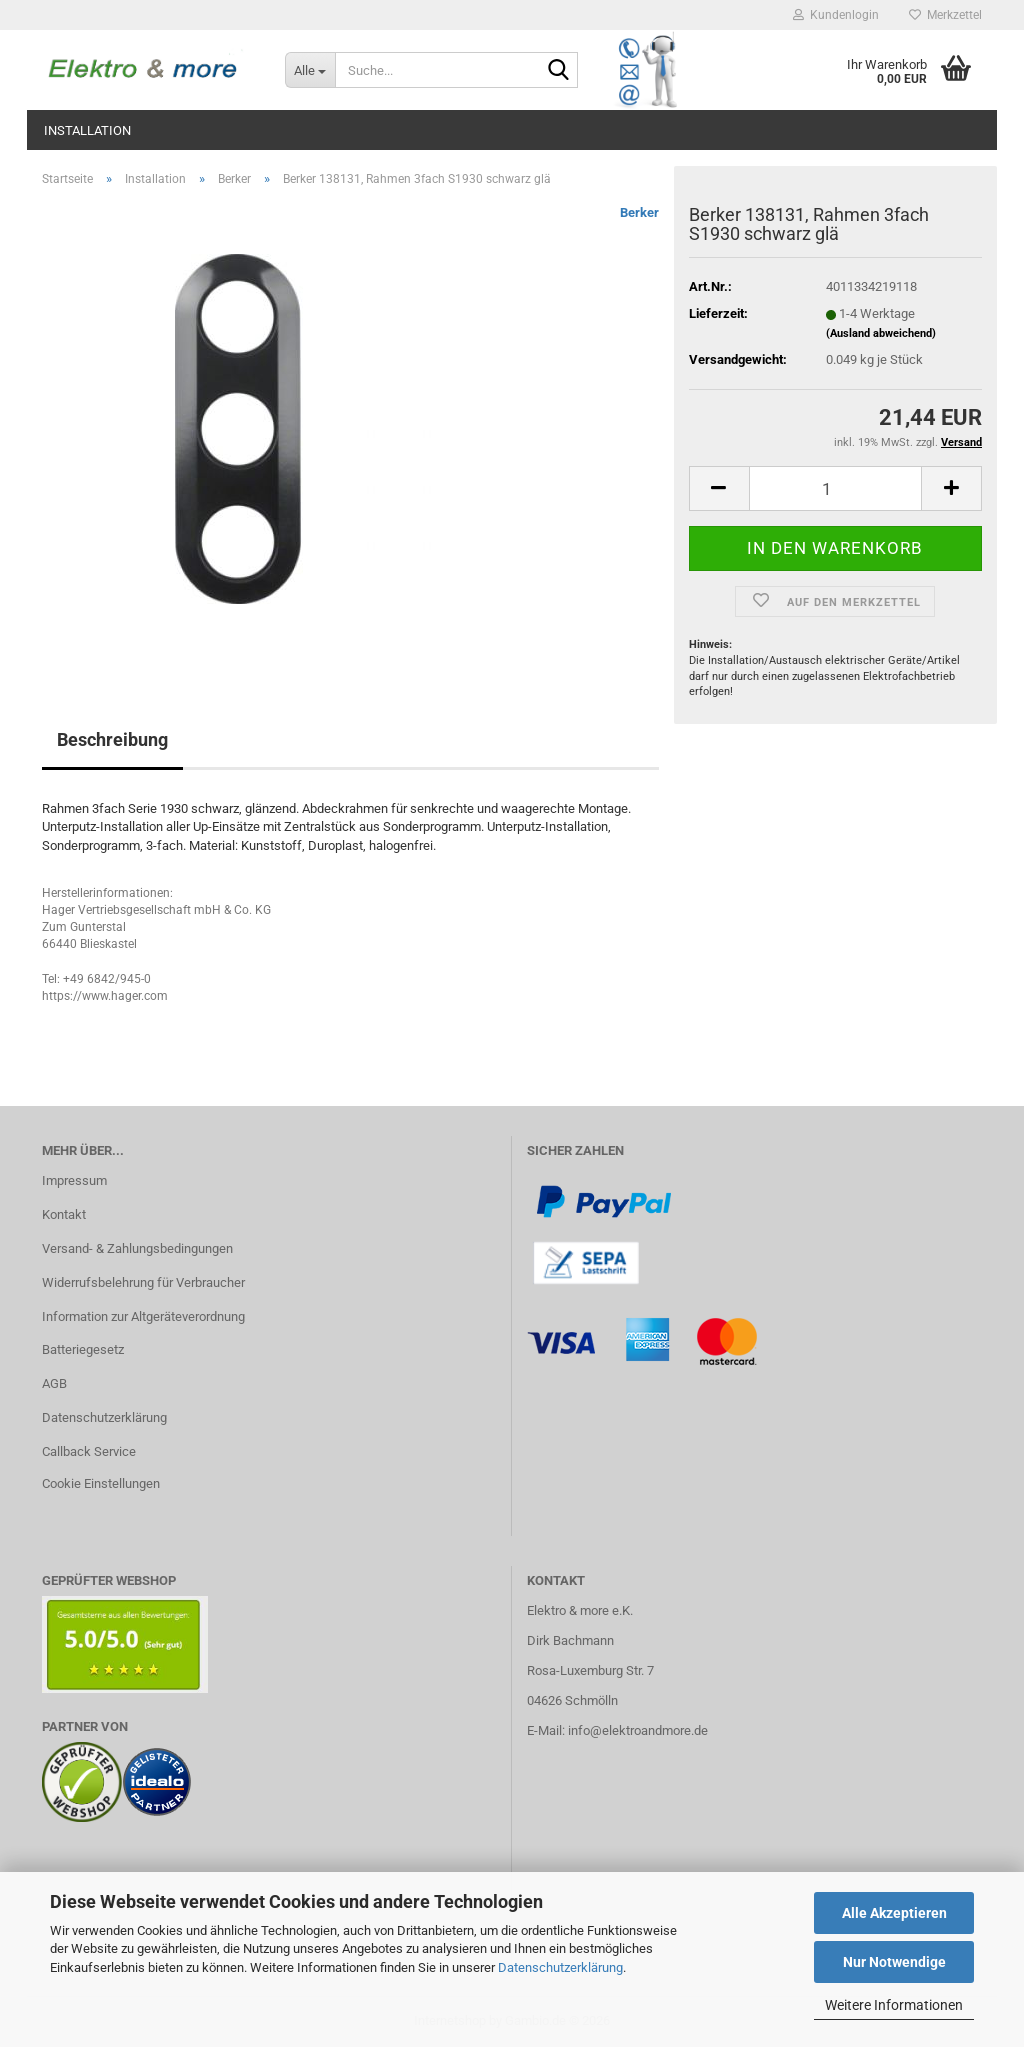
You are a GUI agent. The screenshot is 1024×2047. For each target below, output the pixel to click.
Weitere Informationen (894, 2005)
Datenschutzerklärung (560, 1967)
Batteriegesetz (83, 1349)
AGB (54, 1383)
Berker (639, 212)
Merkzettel (945, 15)
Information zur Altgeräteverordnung (143, 1316)
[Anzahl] (835, 488)
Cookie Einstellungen (101, 1483)
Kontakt (64, 1214)
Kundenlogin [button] (836, 15)
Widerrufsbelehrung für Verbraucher (143, 1282)
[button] (719, 488)
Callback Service (89, 1451)
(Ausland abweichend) (881, 333)
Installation (87, 130)
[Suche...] (310, 70)
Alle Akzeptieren (894, 1913)
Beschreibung (112, 739)
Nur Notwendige (894, 1962)
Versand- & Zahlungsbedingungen (137, 1248)
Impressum (74, 1180)
